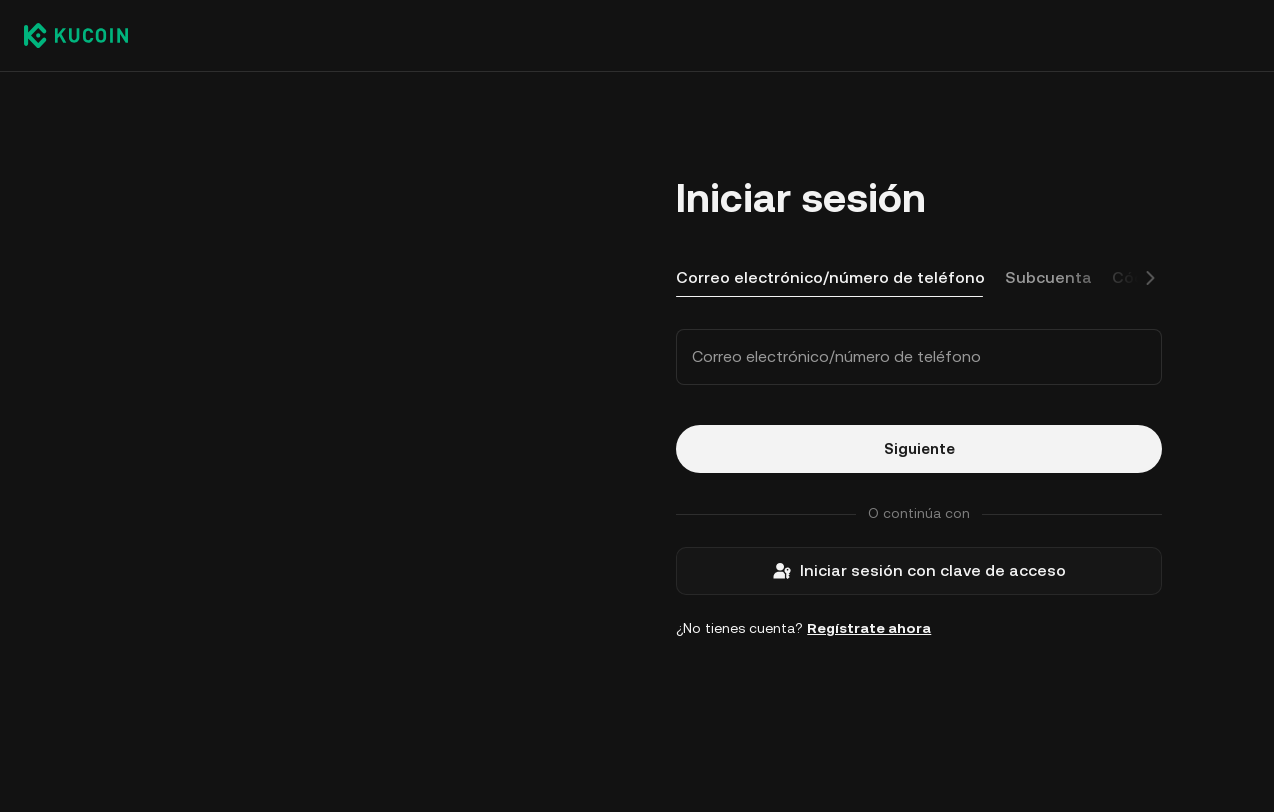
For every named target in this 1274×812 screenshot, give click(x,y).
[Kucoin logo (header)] (76, 35)
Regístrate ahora (869, 628)
